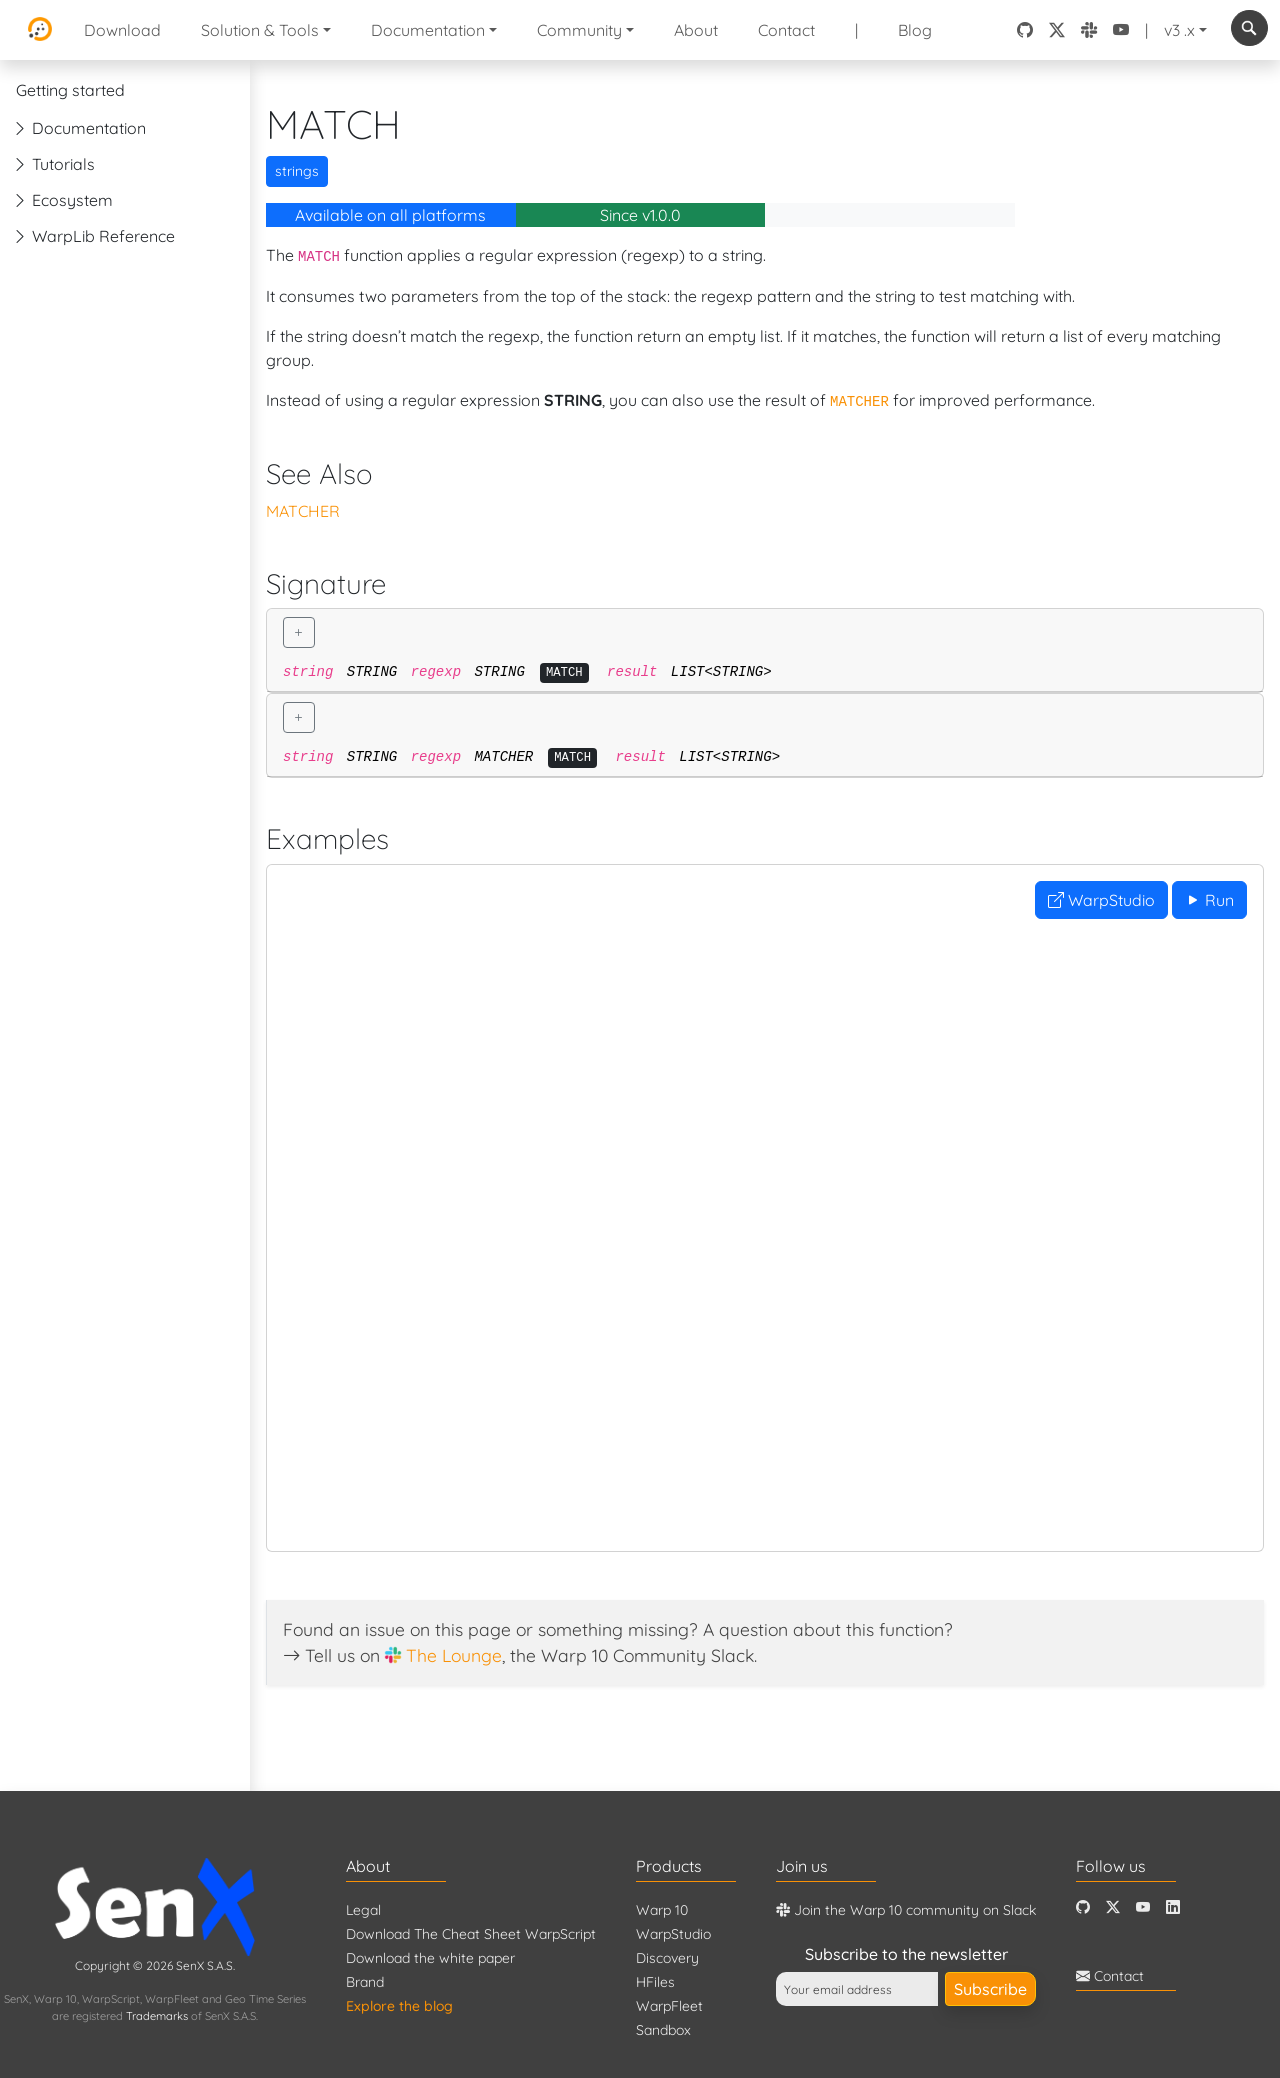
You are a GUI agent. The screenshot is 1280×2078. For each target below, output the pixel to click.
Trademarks (157, 2016)
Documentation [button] (428, 30)
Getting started (70, 90)
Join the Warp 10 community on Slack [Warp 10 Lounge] (906, 1910)
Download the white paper (430, 1958)
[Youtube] (1143, 1907)
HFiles (655, 1982)
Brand (365, 1982)
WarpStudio (1101, 900)
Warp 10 (662, 1910)
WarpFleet (669, 2006)
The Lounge (454, 1655)
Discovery (667, 1958)
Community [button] (579, 30)
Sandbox (663, 2030)
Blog (915, 30)
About (696, 30)
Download (122, 30)
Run (1209, 900)
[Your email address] (857, 1989)
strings (297, 171)
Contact (786, 30)
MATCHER (303, 511)
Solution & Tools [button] (260, 30)
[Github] (1083, 1907)
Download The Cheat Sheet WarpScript (471, 1934)
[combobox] (1249, 28)
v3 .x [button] (1179, 30)
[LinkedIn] (1173, 1907)
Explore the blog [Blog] (399, 2006)
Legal (363, 1910)
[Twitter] (1113, 1907)
